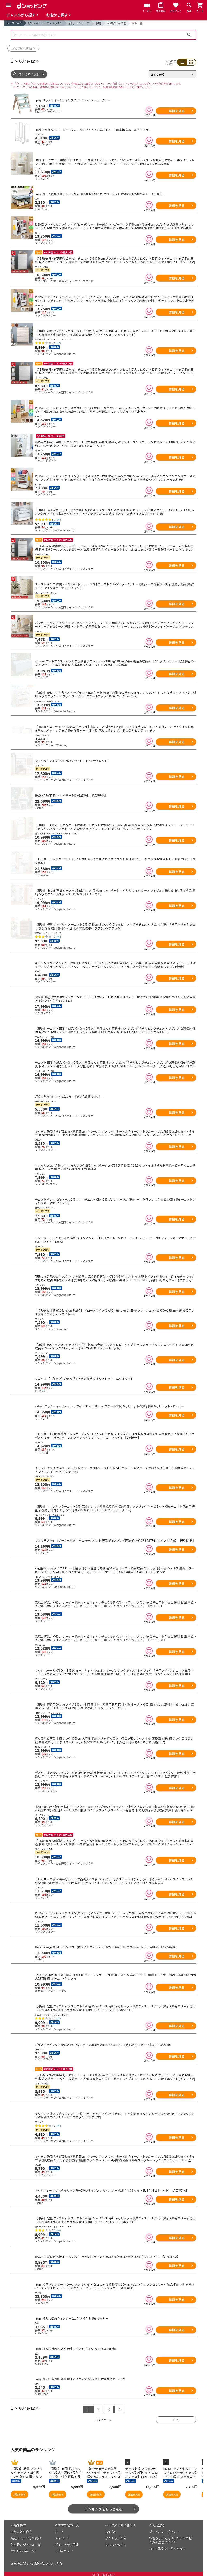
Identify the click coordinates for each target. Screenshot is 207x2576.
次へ (176, 2418)
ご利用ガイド (64, 2549)
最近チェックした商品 (26, 2536)
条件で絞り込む (29, 74)
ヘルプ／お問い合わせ (120, 2523)
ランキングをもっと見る (104, 2507)
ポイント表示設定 (67, 2543)
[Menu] (8, 5)
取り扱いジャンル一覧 (26, 2543)
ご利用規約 (156, 2523)
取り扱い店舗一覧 (23, 2549)
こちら (57, 2562)
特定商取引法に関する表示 (167, 2547)
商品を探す (18, 2523)
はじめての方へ (115, 2543)
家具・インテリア (79, 23)
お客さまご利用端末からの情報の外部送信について (170, 2538)
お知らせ (111, 2530)
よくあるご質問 (115, 2536)
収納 (98, 23)
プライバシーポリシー (164, 2530)
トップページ (14, 23)
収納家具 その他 (116, 23)
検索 (189, 35)
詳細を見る (176, 110)
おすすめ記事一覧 (67, 2523)
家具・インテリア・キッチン (45, 23)
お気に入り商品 (21, 2530)
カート (59, 2530)
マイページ (62, 2536)
